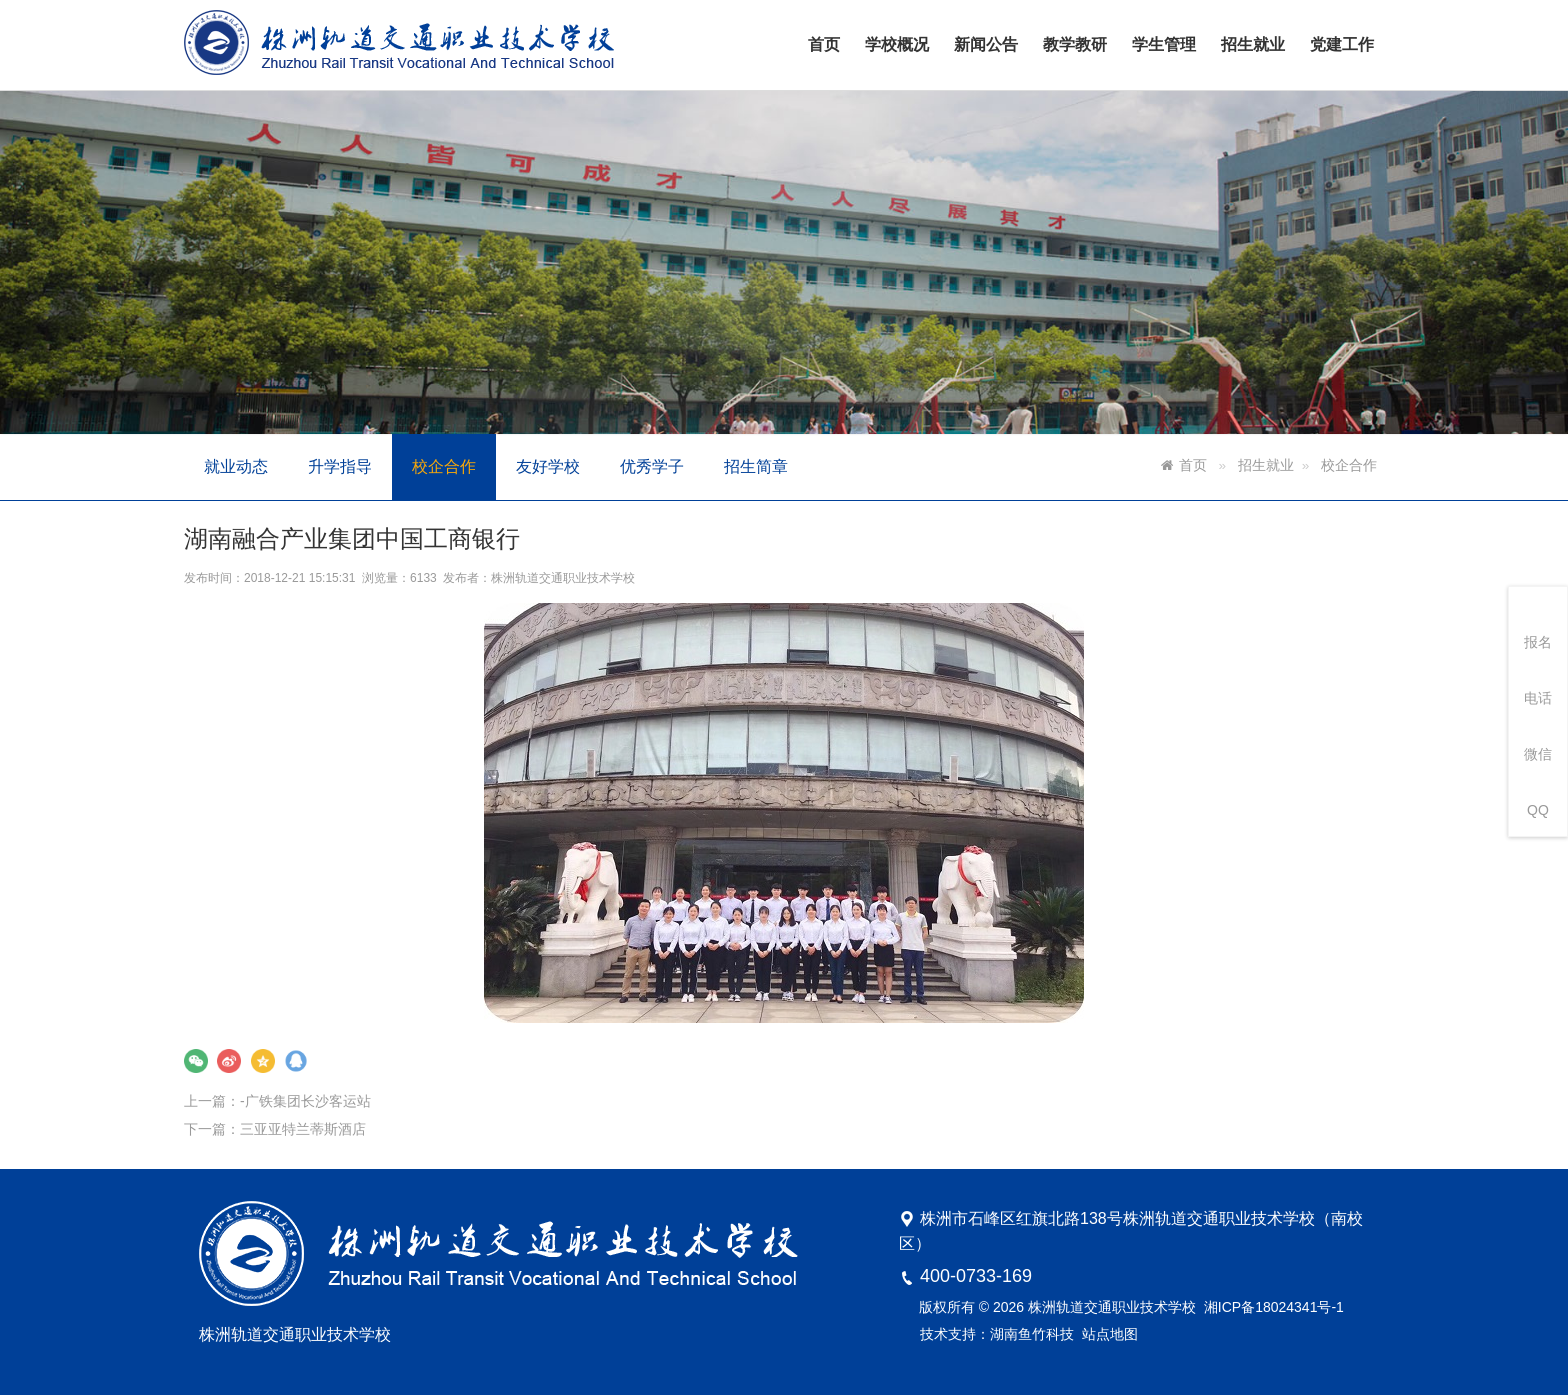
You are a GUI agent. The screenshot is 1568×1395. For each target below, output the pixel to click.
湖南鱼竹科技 (1032, 1334)
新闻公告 (986, 44)
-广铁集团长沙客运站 (354, 1073)
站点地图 (1110, 1334)
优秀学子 (652, 466)
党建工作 (1342, 44)
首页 (824, 44)
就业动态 (236, 466)
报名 (1538, 642)
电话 (1538, 698)
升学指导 (340, 466)
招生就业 (1253, 44)
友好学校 (548, 466)
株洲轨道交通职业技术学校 (586, 603)
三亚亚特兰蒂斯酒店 (352, 1097)
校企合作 (444, 466)
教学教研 (1075, 44)
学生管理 (1164, 44)
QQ (1538, 810)
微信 (1538, 754)
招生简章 (756, 466)
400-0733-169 (976, 1276)
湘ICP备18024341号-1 (1274, 1307)
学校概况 (897, 44)
